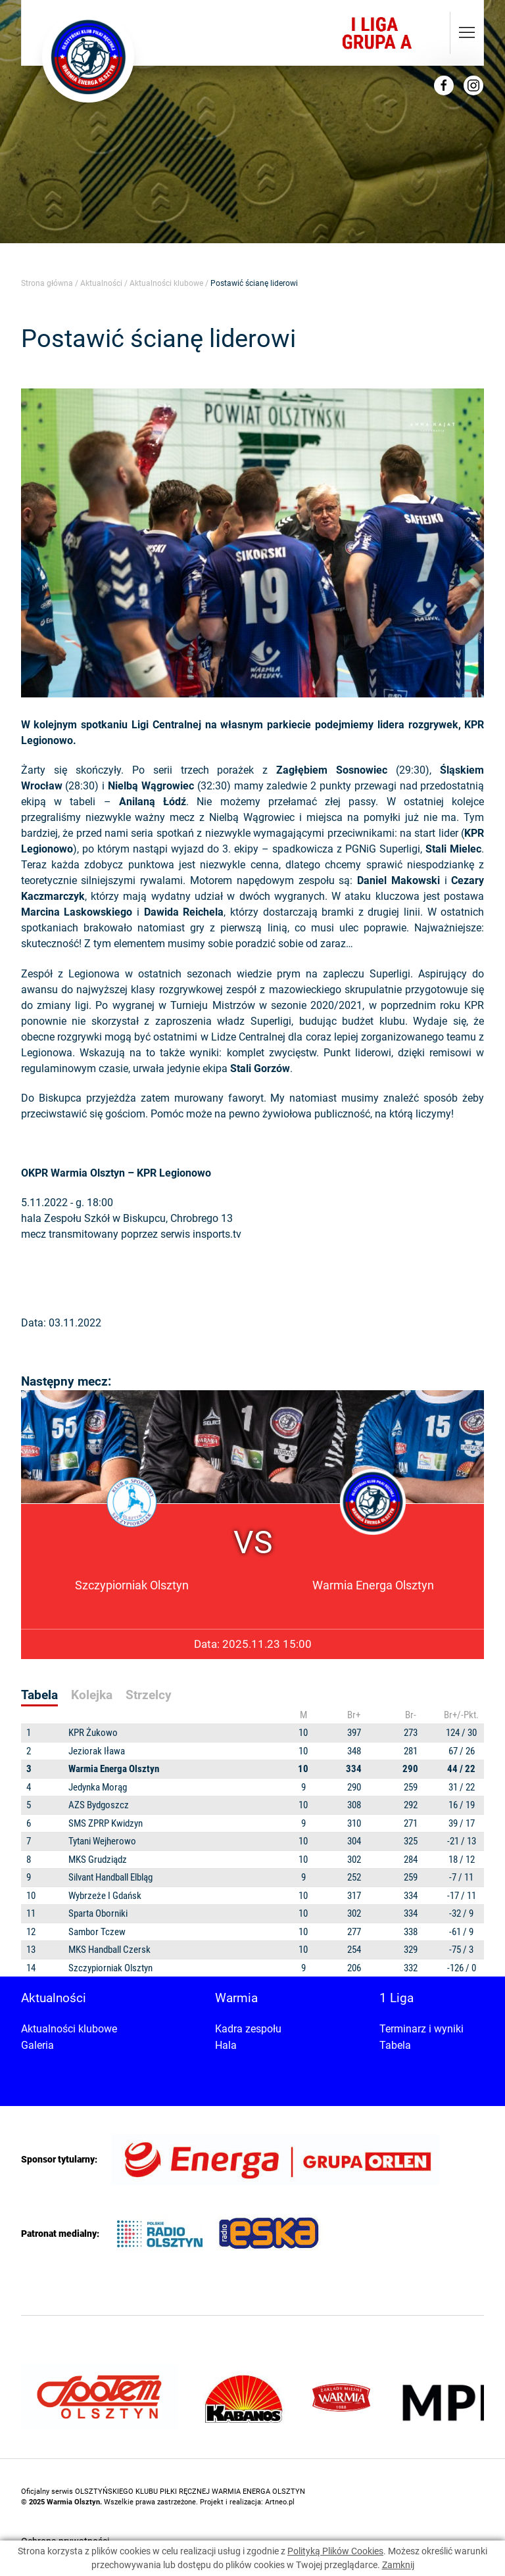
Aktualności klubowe (166, 283)
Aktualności (101, 283)
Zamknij (398, 2565)
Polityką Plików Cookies (335, 2551)
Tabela (395, 2045)
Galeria (37, 2045)
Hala (226, 2045)
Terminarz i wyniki (421, 2029)
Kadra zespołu (248, 2029)
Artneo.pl (280, 2502)
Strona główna (47, 283)
